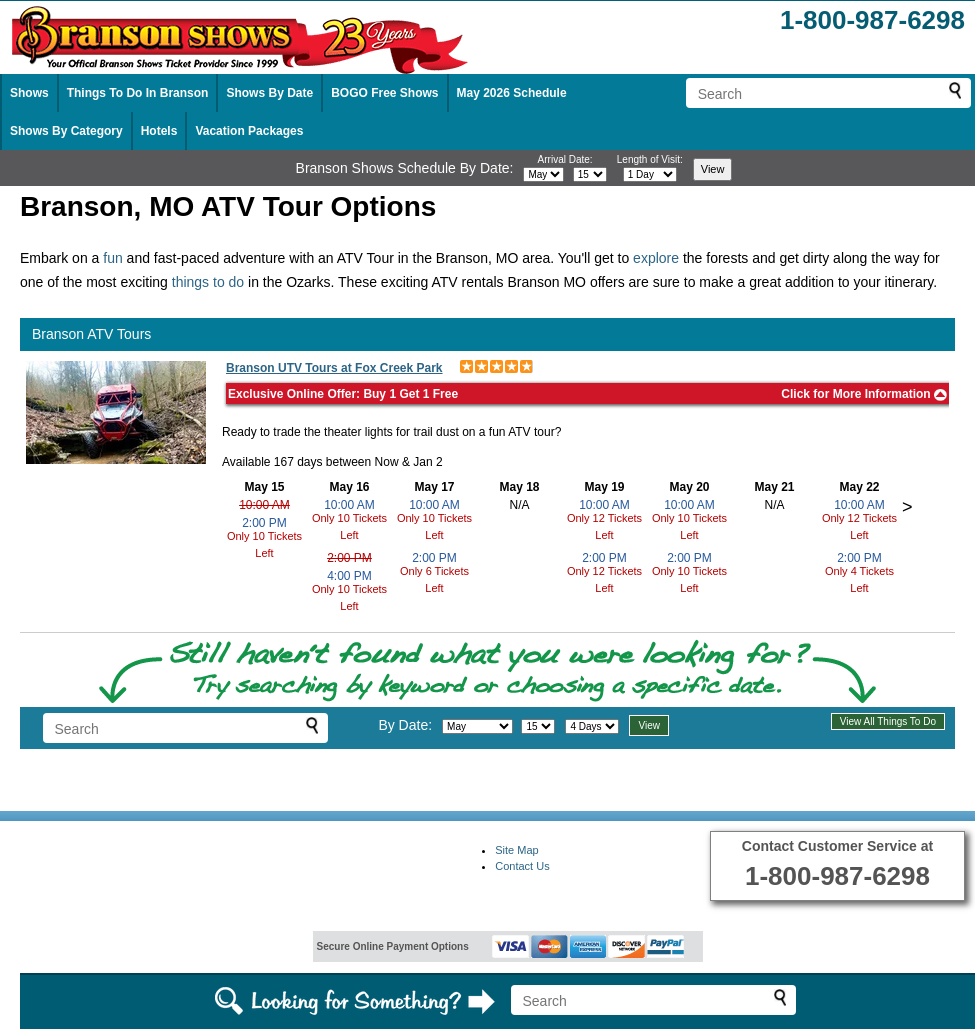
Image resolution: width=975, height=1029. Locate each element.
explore (656, 258)
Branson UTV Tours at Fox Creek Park (334, 368)
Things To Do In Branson (138, 93)
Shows (29, 93)
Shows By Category (66, 131)
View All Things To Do (888, 721)
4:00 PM (349, 576)
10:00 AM (264, 505)
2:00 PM (264, 523)
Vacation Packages (249, 131)
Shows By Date (269, 93)
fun (112, 258)
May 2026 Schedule (512, 93)
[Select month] (543, 174)
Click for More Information (864, 394)
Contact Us (522, 866)
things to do (208, 282)
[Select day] (590, 174)
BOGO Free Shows (384, 93)
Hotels (159, 131)
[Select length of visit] (650, 174)
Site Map (516, 850)
